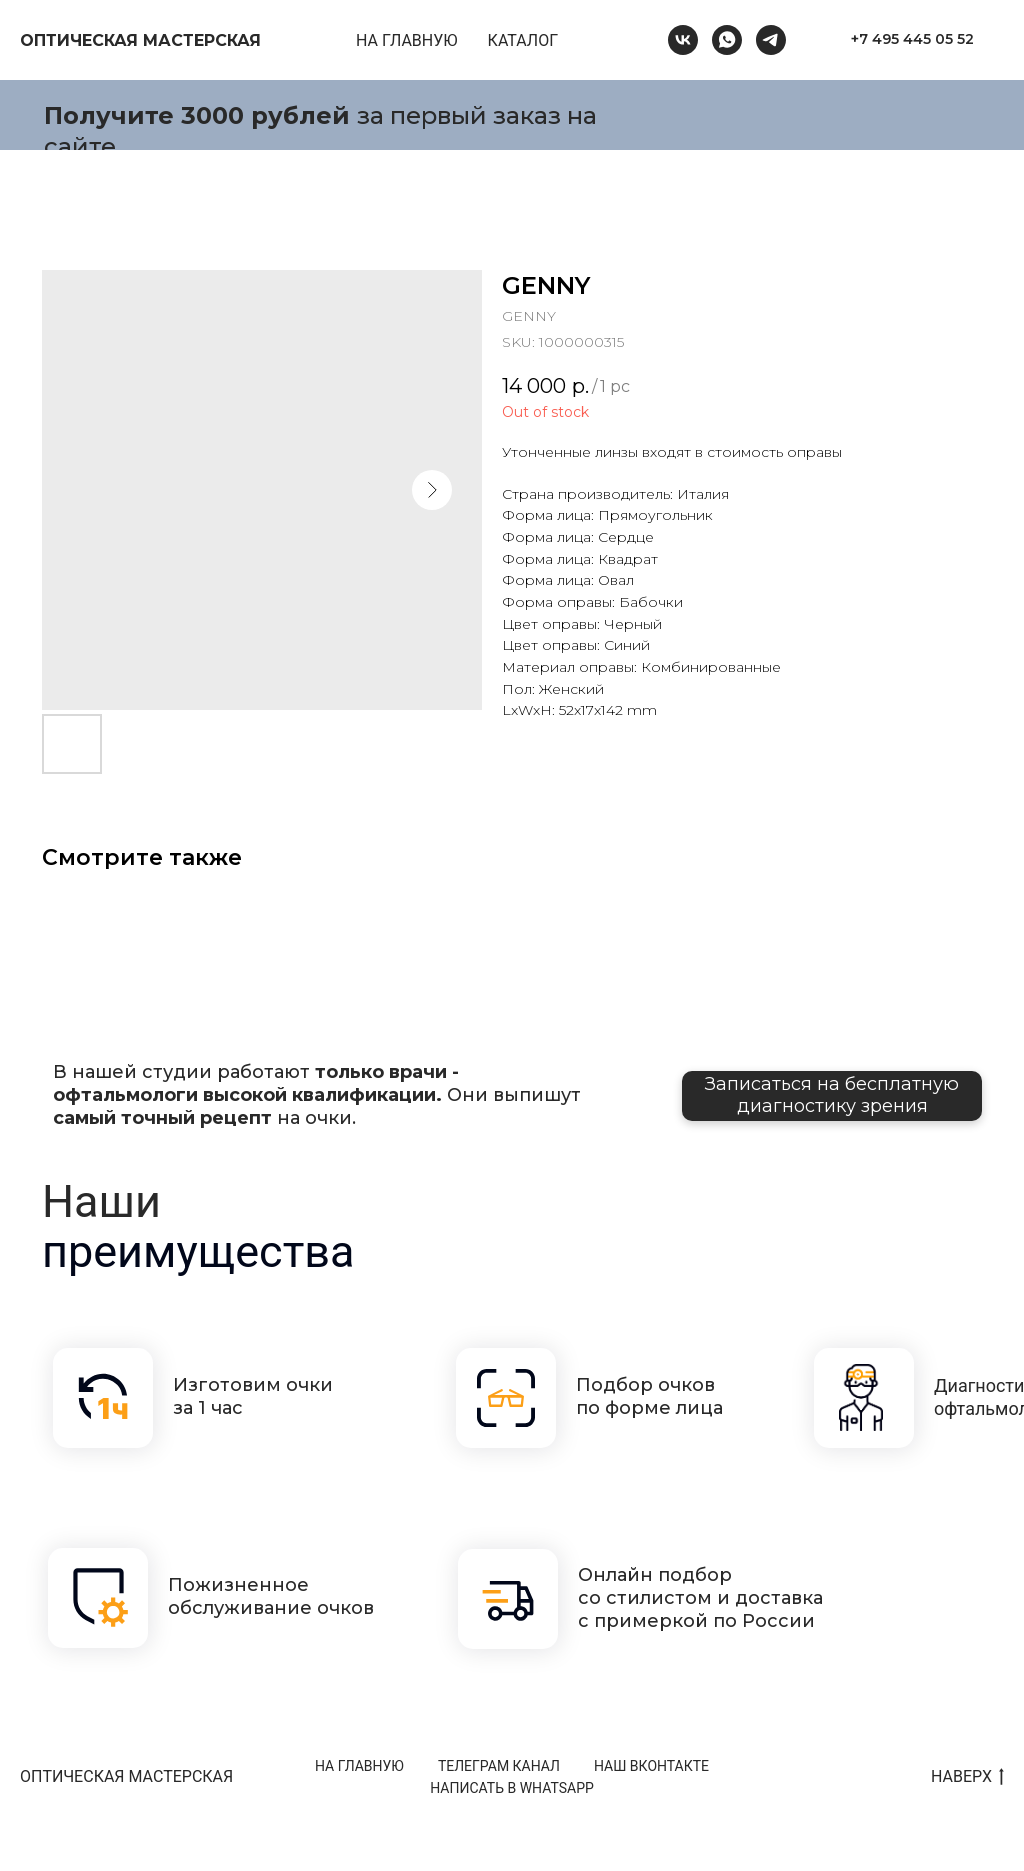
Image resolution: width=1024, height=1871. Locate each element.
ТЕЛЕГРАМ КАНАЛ (499, 1766)
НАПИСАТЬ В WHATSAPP (512, 1788)
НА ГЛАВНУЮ (407, 40)
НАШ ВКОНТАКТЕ (651, 1766)
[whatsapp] (727, 40)
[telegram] (771, 40)
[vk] (683, 40)
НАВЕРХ (967, 1777)
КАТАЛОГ (523, 40)
